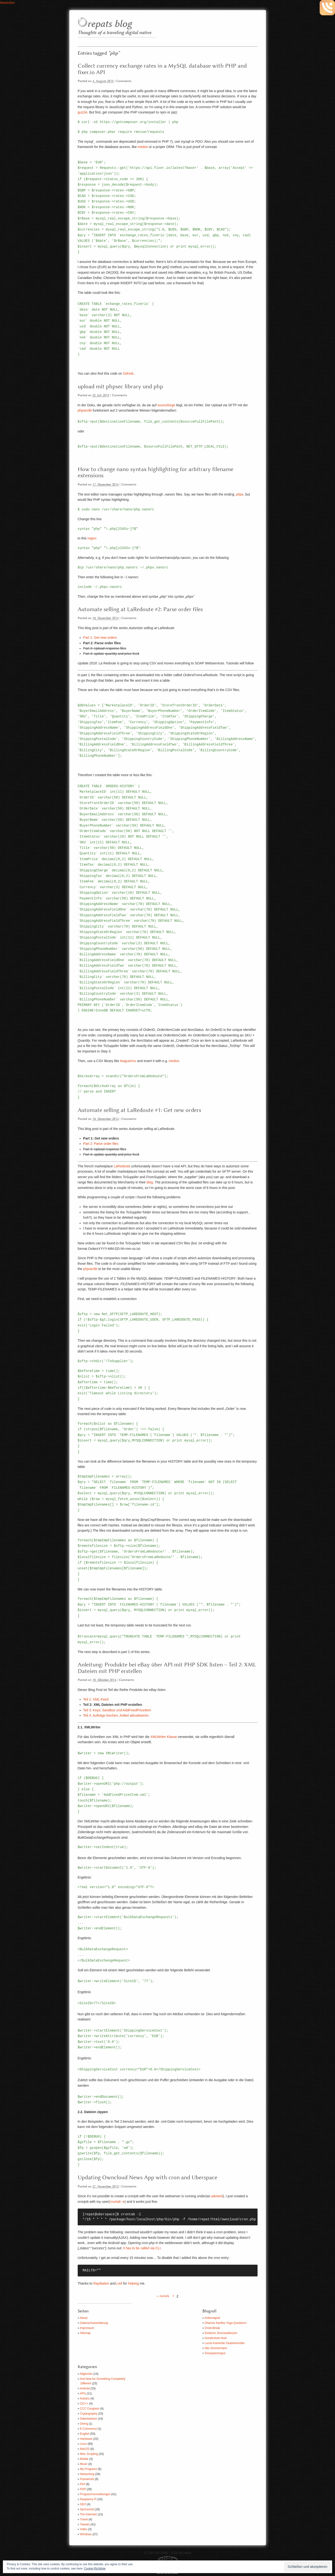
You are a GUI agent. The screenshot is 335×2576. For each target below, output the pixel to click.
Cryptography (88, 2413)
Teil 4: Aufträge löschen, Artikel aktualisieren (116, 1715)
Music (84, 2464)
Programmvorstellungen (95, 2494)
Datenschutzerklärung (94, 2323)
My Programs (88, 2469)
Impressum (87, 2328)
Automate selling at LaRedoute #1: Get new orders (139, 1110)
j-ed (119, 2283)
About (83, 2318)
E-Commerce (88, 2428)
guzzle (82, 112)
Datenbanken (88, 2418)
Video (83, 2529)
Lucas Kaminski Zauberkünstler (225, 2343)
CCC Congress (90, 2408)
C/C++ (84, 2403)
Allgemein (86, 2373)
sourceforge (166, 405)
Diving (84, 2423)
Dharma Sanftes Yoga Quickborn (226, 2323)
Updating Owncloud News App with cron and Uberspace (147, 2177)
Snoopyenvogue (215, 2353)
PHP (83, 2489)
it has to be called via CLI (141, 2248)
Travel (84, 2519)
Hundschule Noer (216, 2338)
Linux (83, 2444)
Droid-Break (212, 2328)
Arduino (85, 2398)
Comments (123, 81)
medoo (143, 147)
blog (150, 1182)
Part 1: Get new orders (100, 637)
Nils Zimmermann (216, 2348)
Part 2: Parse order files (100, 1144)
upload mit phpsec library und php (120, 387)
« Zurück (163, 2296)
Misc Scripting (89, 2454)
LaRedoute (122, 1166)
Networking (87, 2474)
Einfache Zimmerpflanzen (221, 2333)
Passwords (87, 2479)
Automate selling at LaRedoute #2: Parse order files (140, 609)
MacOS (85, 2449)
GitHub (128, 373)
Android (85, 2388)
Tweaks (85, 2524)
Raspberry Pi (88, 2499)
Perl (82, 2484)
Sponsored (87, 2509)
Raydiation (101, 2283)
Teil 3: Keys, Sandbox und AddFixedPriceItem (117, 1710)
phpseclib (85, 410)
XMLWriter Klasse (163, 1737)
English (84, 2433)
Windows (86, 2534)
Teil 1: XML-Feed (96, 1699)
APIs (83, 2393)
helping (133, 2283)
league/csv (128, 1061)
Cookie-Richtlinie (95, 2568)
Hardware (86, 2438)
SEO (83, 2504)
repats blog (109, 24)
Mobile (84, 2459)
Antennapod (212, 2318)
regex (92, 538)
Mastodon (7, 3)
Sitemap (85, 2333)
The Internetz (88, 2514)
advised (217, 2196)
